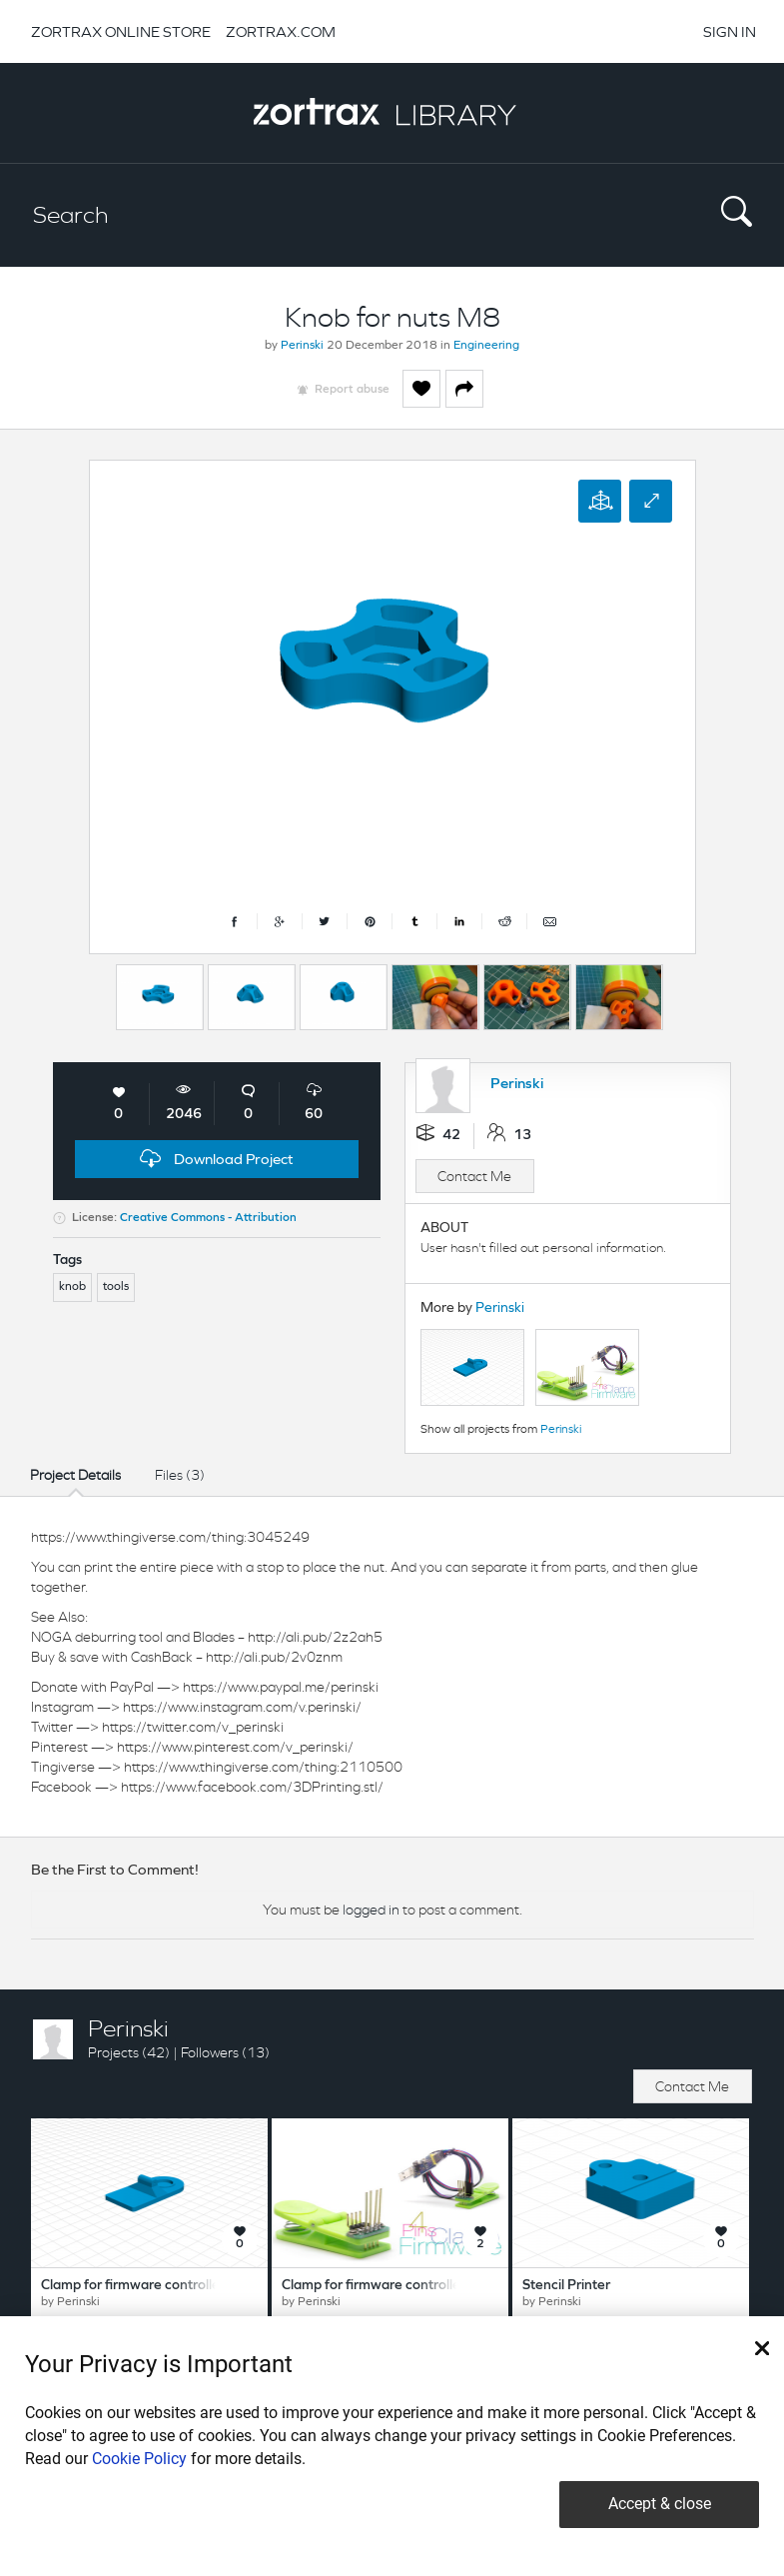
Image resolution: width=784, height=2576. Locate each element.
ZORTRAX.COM (281, 31)
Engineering (486, 346)
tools (116, 1287)
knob (72, 1287)
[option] (160, 997)
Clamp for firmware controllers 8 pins (156, 2285)
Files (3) (180, 1475)
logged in (371, 1910)
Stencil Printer (566, 2285)
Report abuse (352, 390)
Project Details (75, 1475)
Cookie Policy (139, 2458)
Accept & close (659, 2503)
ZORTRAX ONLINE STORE (121, 31)
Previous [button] (99, 992)
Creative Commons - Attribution (208, 1218)
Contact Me (474, 1176)
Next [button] (691, 992)
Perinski (302, 346)
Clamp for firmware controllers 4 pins (396, 2285)
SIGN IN (729, 31)
